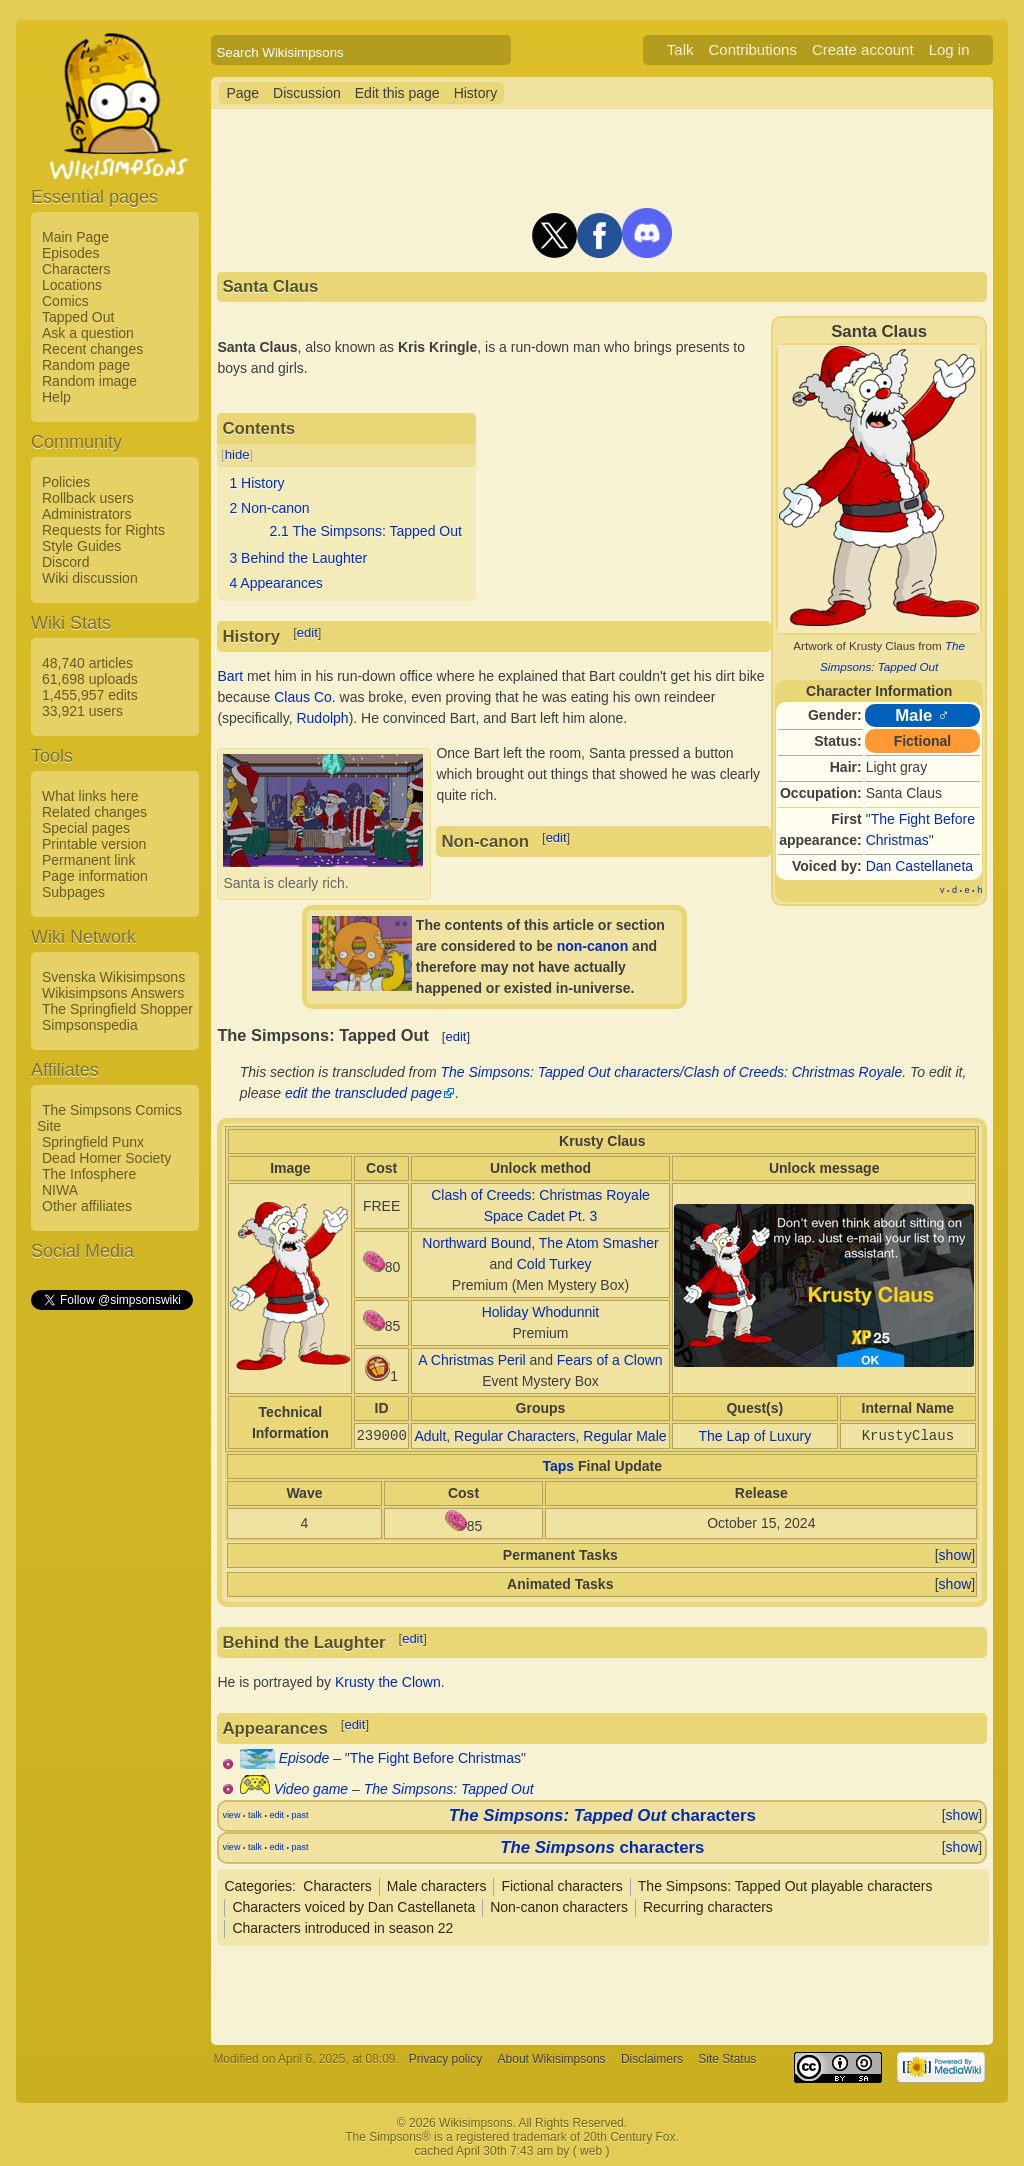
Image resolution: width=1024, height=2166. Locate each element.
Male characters (437, 1886)
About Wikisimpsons (552, 2059)
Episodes (71, 253)
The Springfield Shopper (117, 1009)
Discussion (307, 93)
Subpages (73, 892)
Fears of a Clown (610, 1360)
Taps (559, 1466)
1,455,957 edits (90, 695)
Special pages (86, 828)
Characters (76, 269)
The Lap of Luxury (754, 1436)
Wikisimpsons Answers (113, 993)
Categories (258, 1886)
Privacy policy (445, 2059)
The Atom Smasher (599, 1243)
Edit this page (397, 93)
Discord (65, 562)
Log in (949, 49)
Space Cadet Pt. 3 (541, 1216)
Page (242, 93)
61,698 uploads (90, 679)
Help (56, 397)
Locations (72, 285)
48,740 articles (87, 663)
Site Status (727, 2059)
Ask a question (88, 333)
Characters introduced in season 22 (342, 1928)
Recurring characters (708, 1907)
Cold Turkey (554, 1264)
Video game (311, 1789)
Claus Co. (304, 697)
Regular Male (624, 1436)
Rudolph (322, 718)
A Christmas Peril (471, 1360)
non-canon (593, 946)
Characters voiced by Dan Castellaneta (353, 1907)
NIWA (60, 1190)
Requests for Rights (103, 530)
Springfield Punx (93, 1142)
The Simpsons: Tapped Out (449, 1789)
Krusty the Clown (388, 1682)
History (476, 93)
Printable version (94, 844)
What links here (90, 796)
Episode (304, 1758)
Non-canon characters (559, 1907)
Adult (430, 1436)
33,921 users (82, 711)
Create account (863, 49)
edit (307, 632)
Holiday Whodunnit (541, 1312)
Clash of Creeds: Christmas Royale (540, 1195)
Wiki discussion (90, 578)
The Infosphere (89, 1174)
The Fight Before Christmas (435, 1758)
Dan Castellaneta (919, 866)
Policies (66, 482)
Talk (680, 49)
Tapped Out (78, 317)
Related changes (94, 812)
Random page (86, 365)
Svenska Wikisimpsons (113, 977)
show (955, 1555)
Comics (65, 301)
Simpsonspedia (90, 1025)
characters (602, 1815)
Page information (95, 876)
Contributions (753, 49)
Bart (230, 676)
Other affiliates (87, 1206)
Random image (89, 381)
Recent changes (92, 349)
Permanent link (88, 860)
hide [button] (237, 454)
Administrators (86, 514)
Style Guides (81, 546)
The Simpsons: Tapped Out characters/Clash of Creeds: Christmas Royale (672, 1072)
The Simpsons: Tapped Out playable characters (785, 1886)
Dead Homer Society (106, 1158)
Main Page (75, 237)
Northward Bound (476, 1243)
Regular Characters (514, 1436)
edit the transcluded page (363, 1093)
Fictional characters (561, 1886)
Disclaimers (652, 2059)
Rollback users (88, 498)
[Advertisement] (111, 1613)
